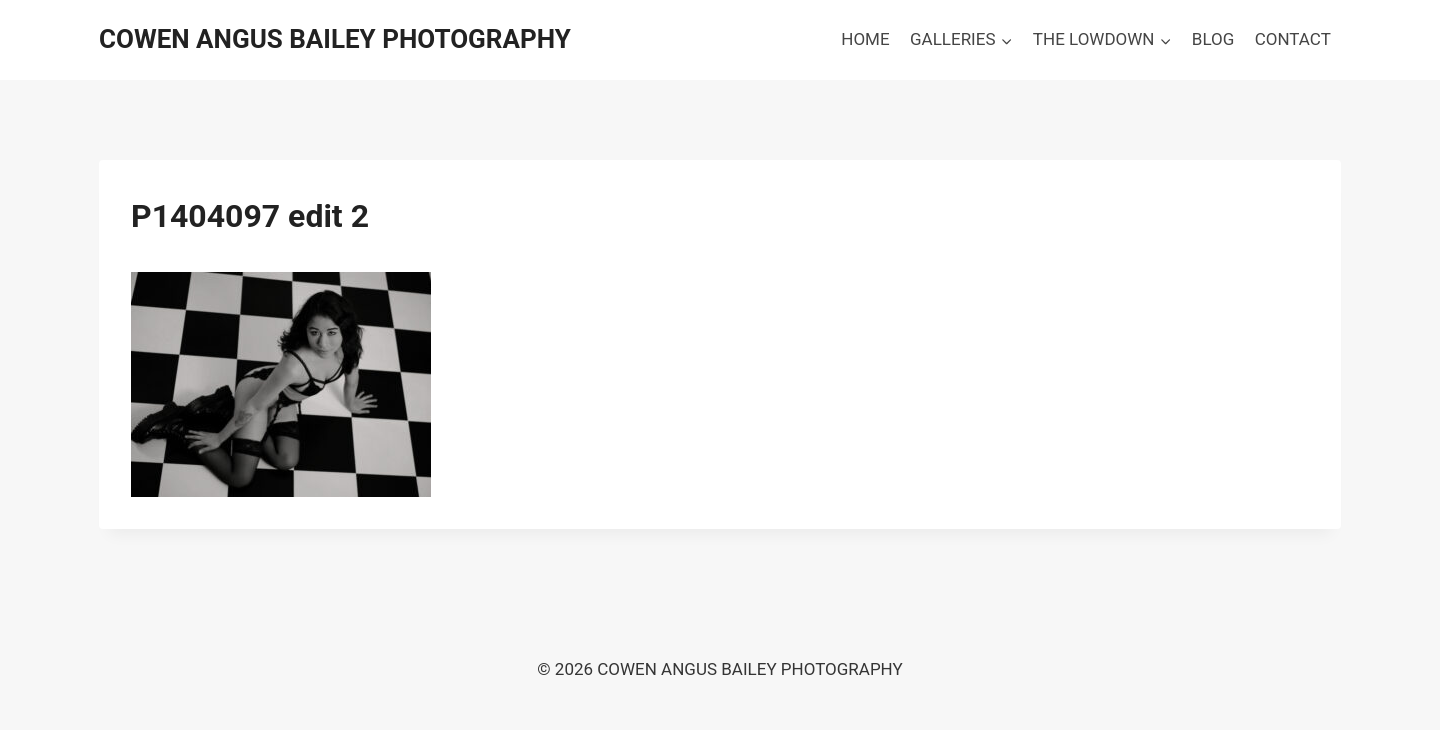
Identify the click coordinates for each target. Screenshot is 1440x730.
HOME (865, 39)
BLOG (1213, 39)
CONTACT (1293, 39)
